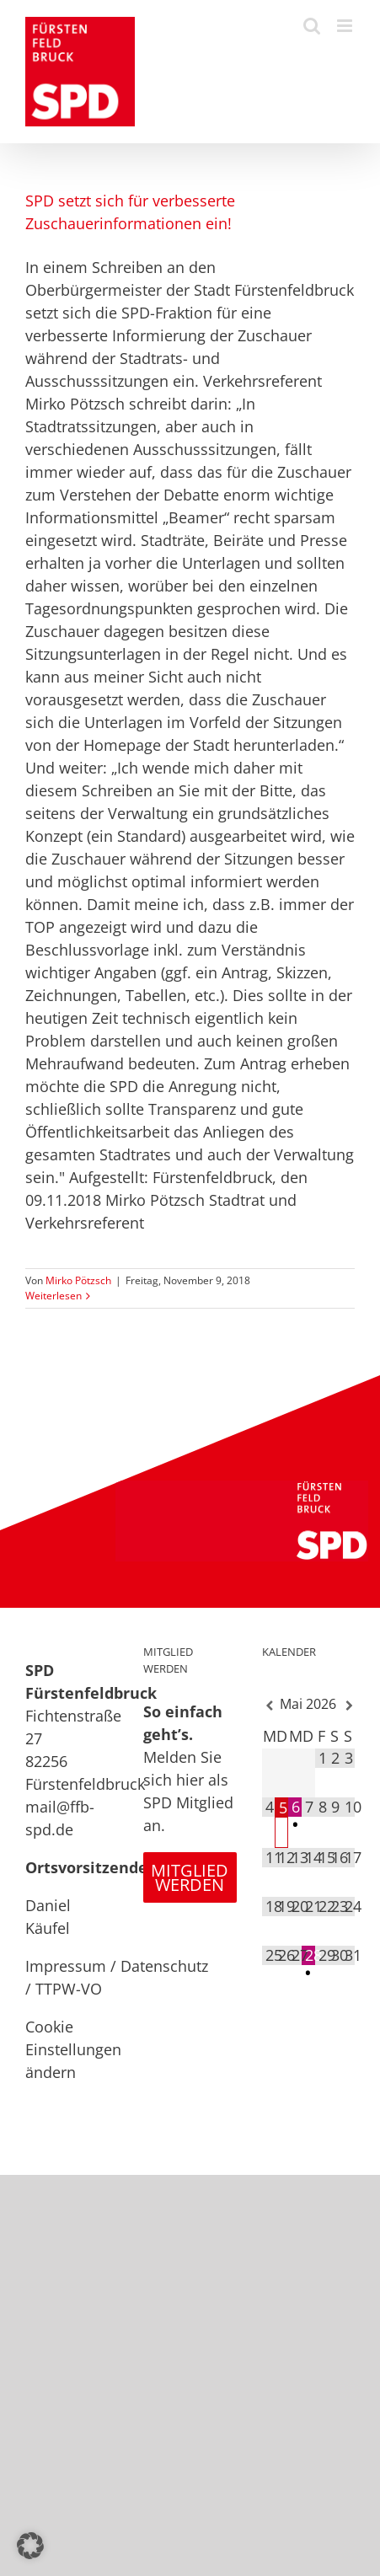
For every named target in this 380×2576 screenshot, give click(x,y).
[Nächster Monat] (348, 1706)
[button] (30, 2545)
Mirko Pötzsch (78, 1280)
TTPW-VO (68, 1989)
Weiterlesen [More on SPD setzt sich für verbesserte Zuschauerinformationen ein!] (53, 1295)
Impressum (65, 1966)
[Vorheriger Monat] (269, 1706)
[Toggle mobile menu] (346, 26)
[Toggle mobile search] (311, 26)
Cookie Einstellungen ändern (73, 2049)
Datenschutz (164, 1966)
